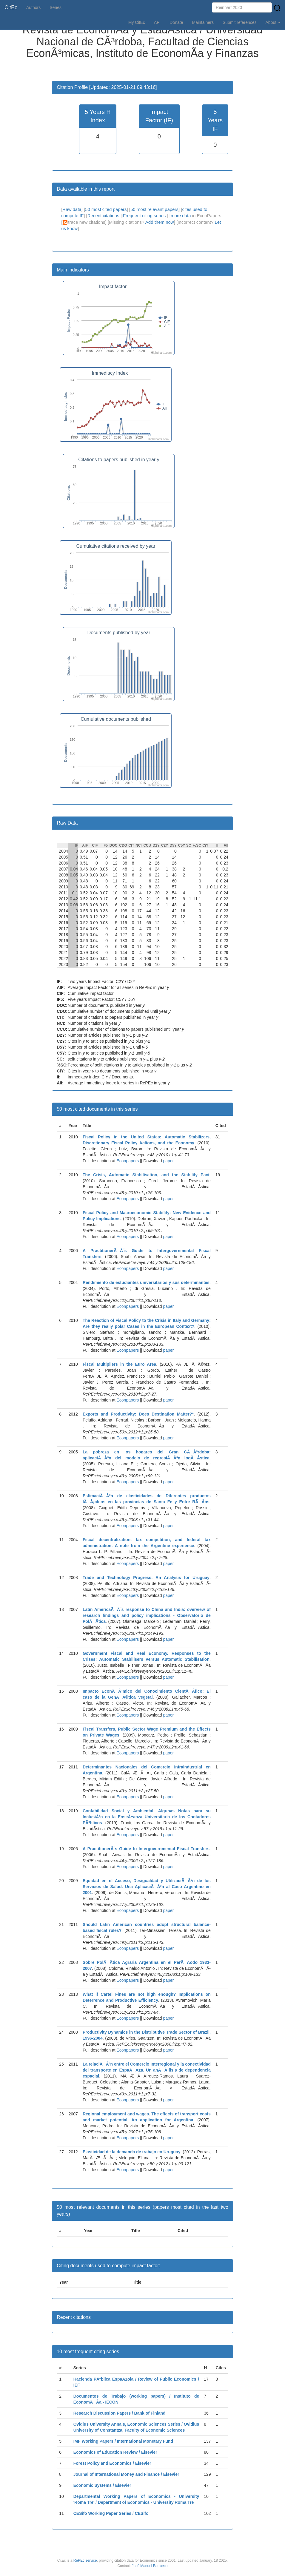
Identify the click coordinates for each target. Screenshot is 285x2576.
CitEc (10, 7)
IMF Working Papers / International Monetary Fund (123, 2441)
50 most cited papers (106, 209)
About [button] (273, 22)
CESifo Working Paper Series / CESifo (111, 2513)
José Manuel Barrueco (149, 2566)
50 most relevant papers (154, 209)
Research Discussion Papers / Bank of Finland (119, 2413)
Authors (33, 7)
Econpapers (127, 1160)
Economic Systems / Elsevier (102, 2485)
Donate (176, 22)
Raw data (71, 209)
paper (168, 1160)
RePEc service (85, 2560)
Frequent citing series (145, 215)
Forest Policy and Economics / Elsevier (112, 2463)
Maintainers (203, 22)
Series (55, 7)
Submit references (240, 22)
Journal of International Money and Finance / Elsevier (126, 2474)
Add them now (159, 222)
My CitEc (136, 22)
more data (181, 215)
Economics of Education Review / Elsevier (115, 2452)
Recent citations (104, 215)
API (157, 22)
